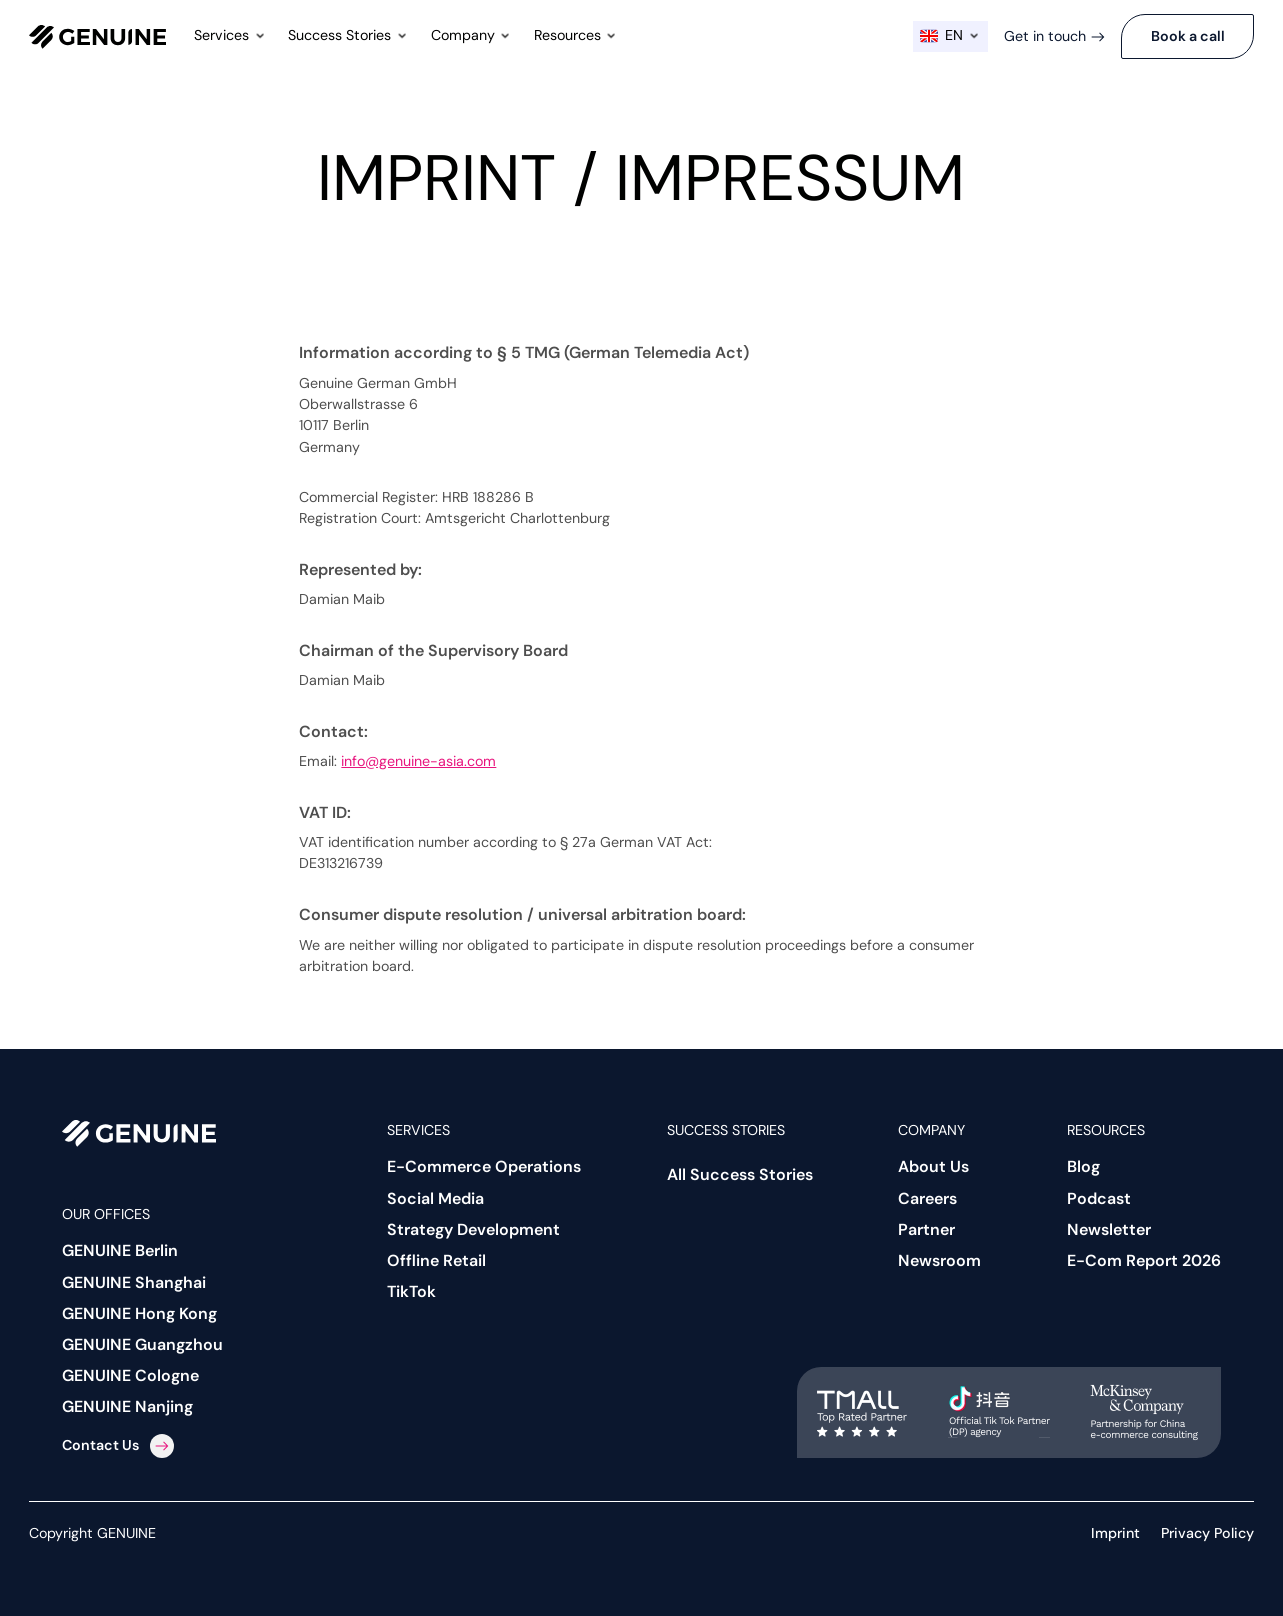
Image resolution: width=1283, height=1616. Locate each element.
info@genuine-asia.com (418, 761)
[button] (230, 36)
